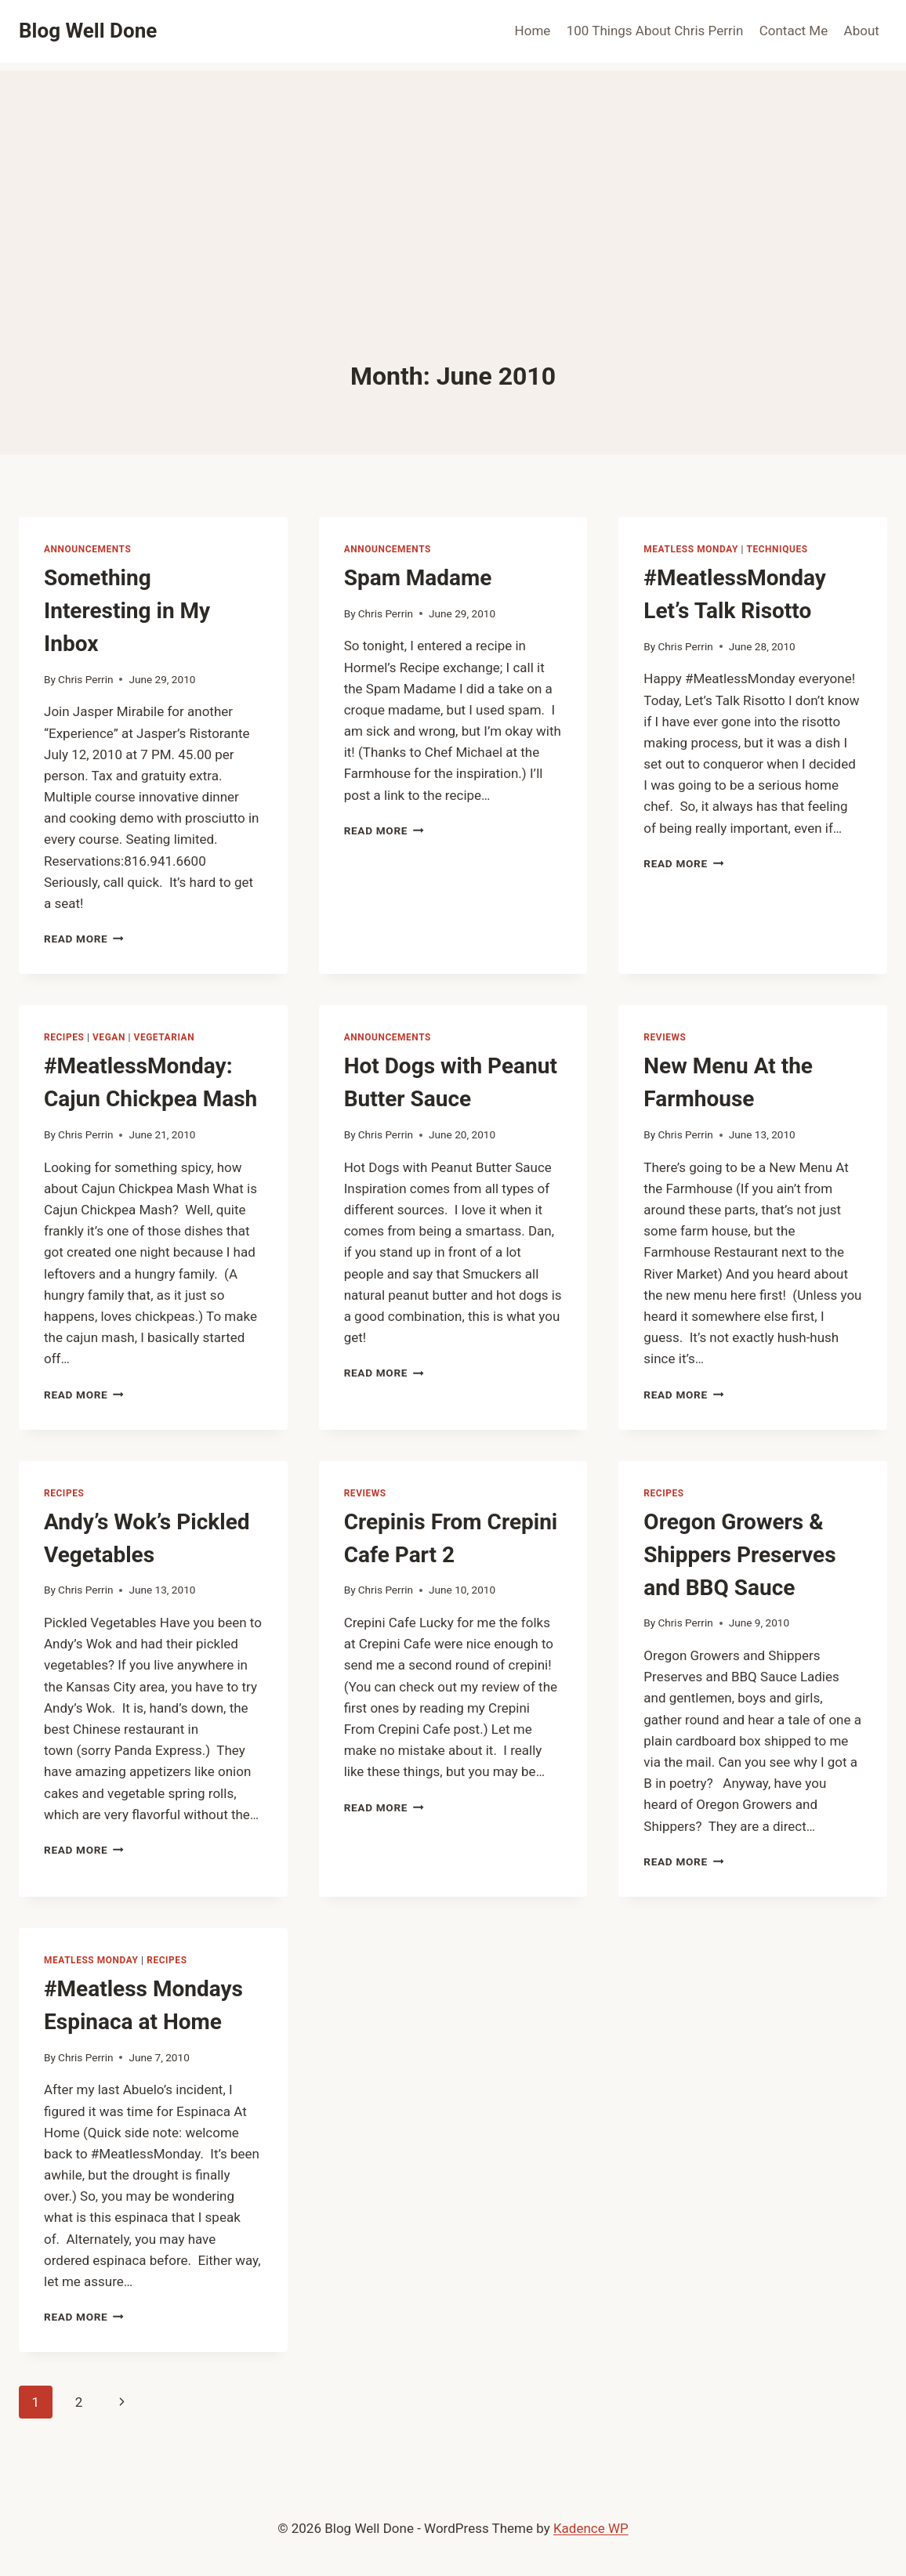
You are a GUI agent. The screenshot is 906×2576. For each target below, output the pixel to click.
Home (533, 30)
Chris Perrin (85, 679)
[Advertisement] (453, 180)
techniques (777, 549)
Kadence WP (591, 2528)
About (861, 30)
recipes (64, 1037)
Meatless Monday (690, 549)
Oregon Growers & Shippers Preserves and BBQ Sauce (739, 1555)
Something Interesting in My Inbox (127, 611)
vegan (108, 1037)
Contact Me (793, 30)
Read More (84, 938)
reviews (664, 1037)
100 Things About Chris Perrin (655, 30)
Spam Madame (418, 578)
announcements (87, 549)
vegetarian (164, 1037)
